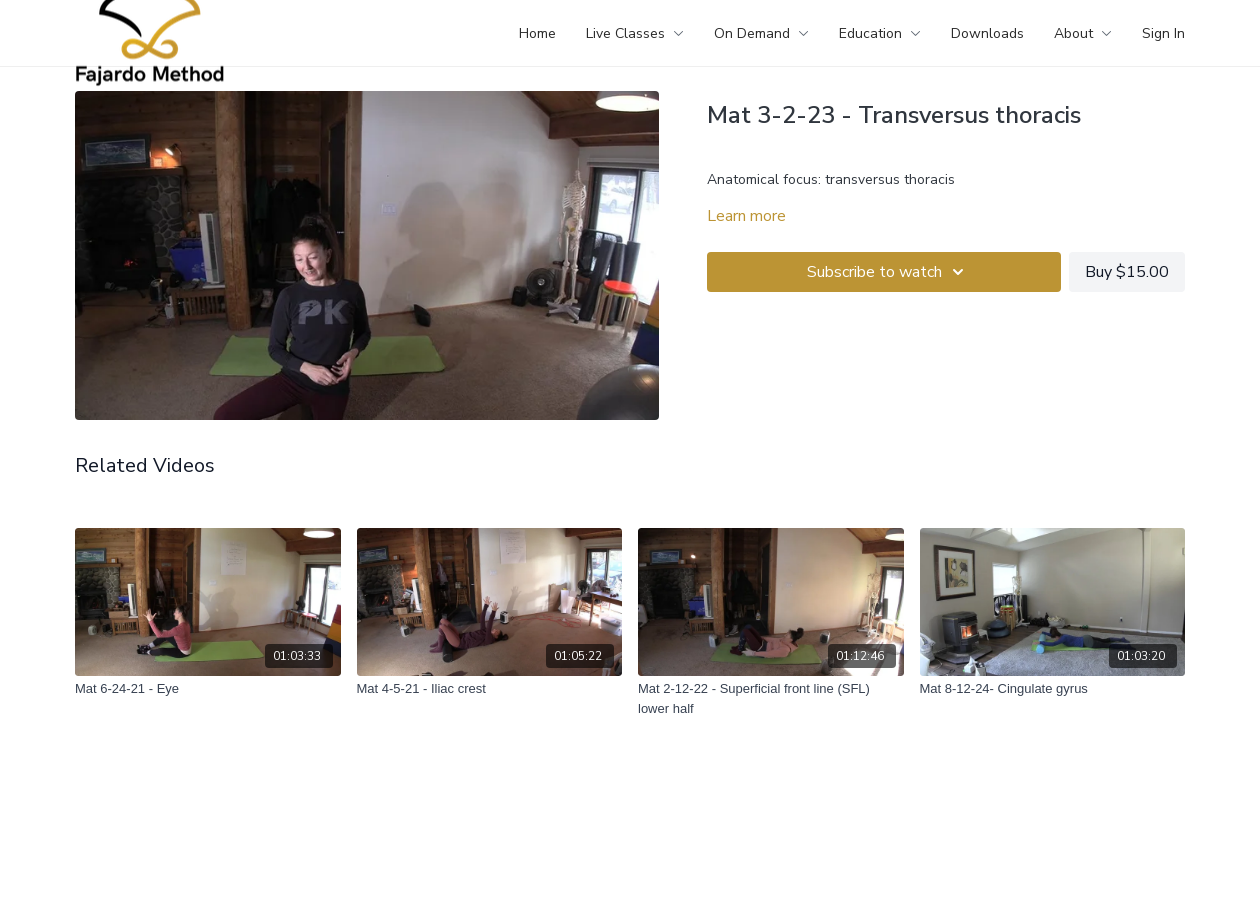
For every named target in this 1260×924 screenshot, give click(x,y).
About (1083, 33)
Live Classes (635, 33)
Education (880, 33)
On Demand (761, 33)
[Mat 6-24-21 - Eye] (208, 689)
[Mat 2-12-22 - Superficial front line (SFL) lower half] (771, 698)
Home (537, 33)
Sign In (1163, 33)
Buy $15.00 (1127, 272)
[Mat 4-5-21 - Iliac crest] (490, 689)
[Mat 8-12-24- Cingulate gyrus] (1053, 689)
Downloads (987, 33)
